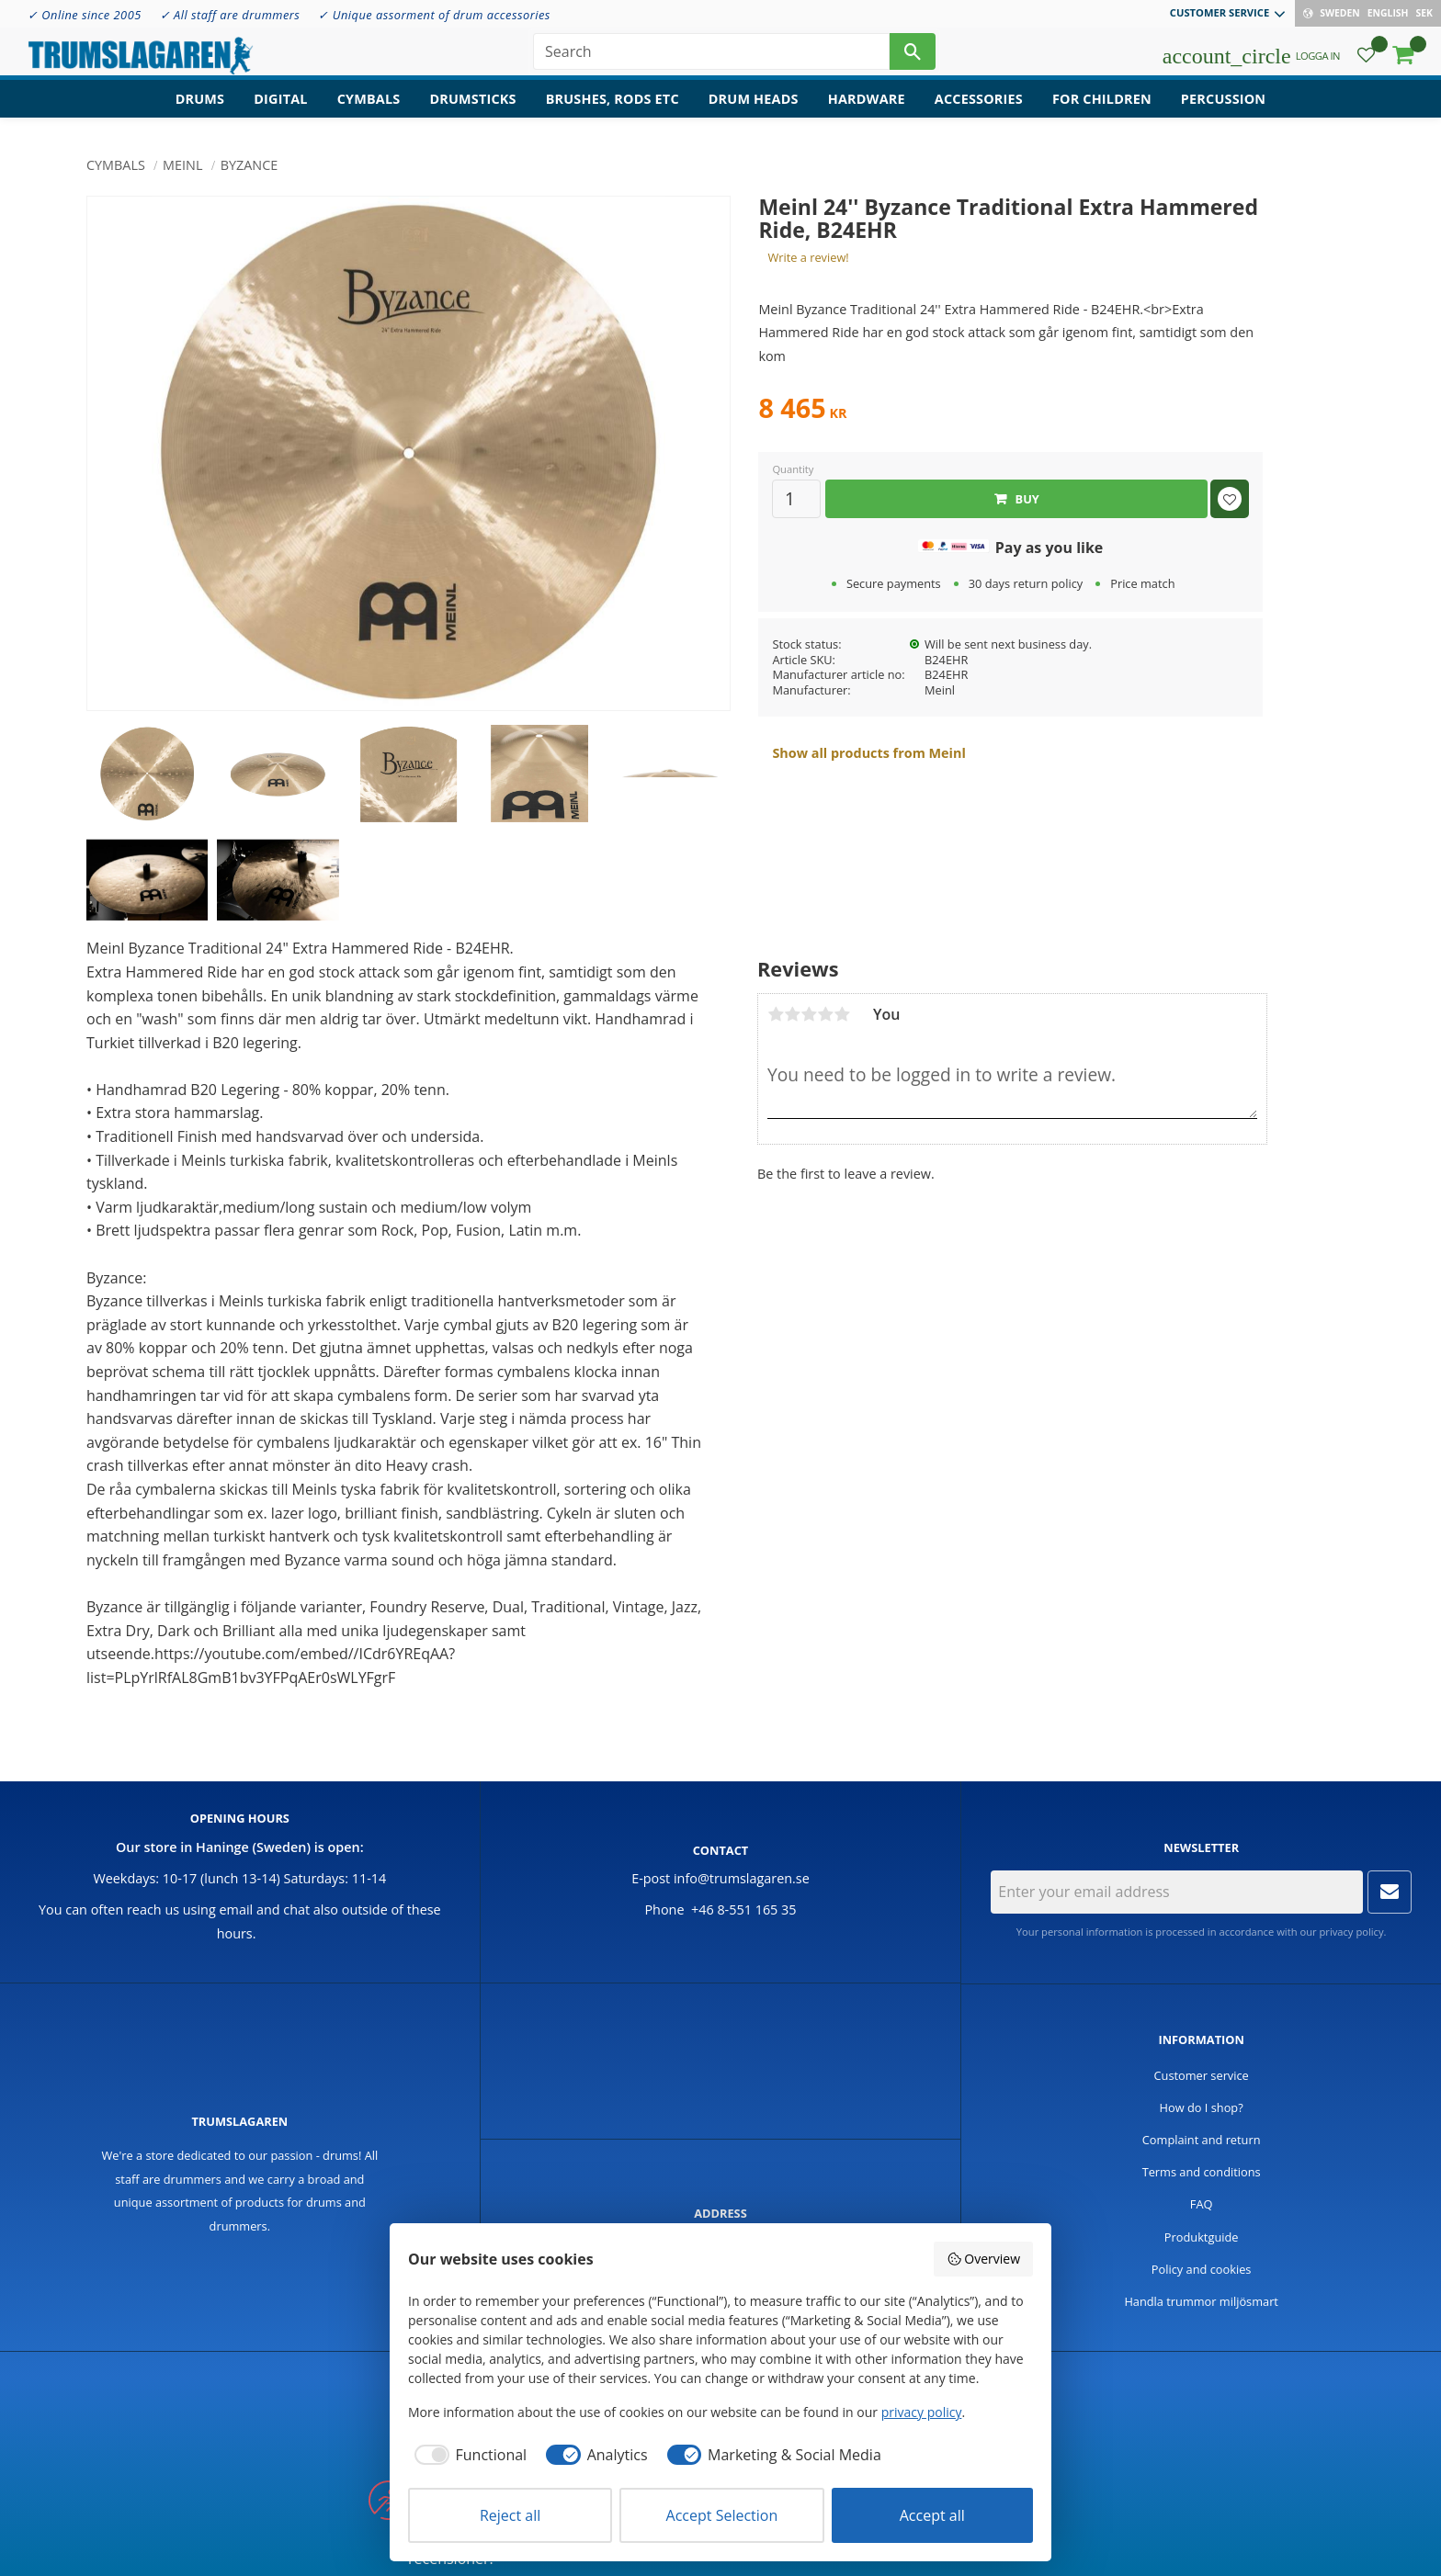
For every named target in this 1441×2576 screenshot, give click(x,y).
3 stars (808, 1014)
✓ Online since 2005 (85, 14)
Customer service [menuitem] (1219, 12)
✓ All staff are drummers (230, 14)
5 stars (842, 1014)
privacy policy (1351, 1931)
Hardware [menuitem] (866, 106)
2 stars (792, 1014)
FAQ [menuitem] (1201, 2204)
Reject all (510, 2515)
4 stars (825, 1014)
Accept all (932, 2515)
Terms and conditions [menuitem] (1201, 2172)
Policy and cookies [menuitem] (1202, 2269)
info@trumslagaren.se (742, 1878)
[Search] (913, 55)
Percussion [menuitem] (1223, 106)
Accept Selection (722, 2515)
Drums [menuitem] (200, 106)
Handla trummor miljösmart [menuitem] (1201, 2301)
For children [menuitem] (1102, 106)
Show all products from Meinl (868, 753)
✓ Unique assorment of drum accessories (434, 14)
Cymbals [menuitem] (369, 106)
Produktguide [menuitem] (1201, 2237)
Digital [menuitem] (280, 106)
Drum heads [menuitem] (754, 106)
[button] (1366, 60)
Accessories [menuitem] (979, 106)
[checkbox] (467, 2455)
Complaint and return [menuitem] (1201, 2139)
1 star (775, 1014)
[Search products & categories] (711, 55)
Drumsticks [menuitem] (472, 106)
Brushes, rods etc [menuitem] (612, 106)
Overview (983, 2258)
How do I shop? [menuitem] (1201, 2107)
